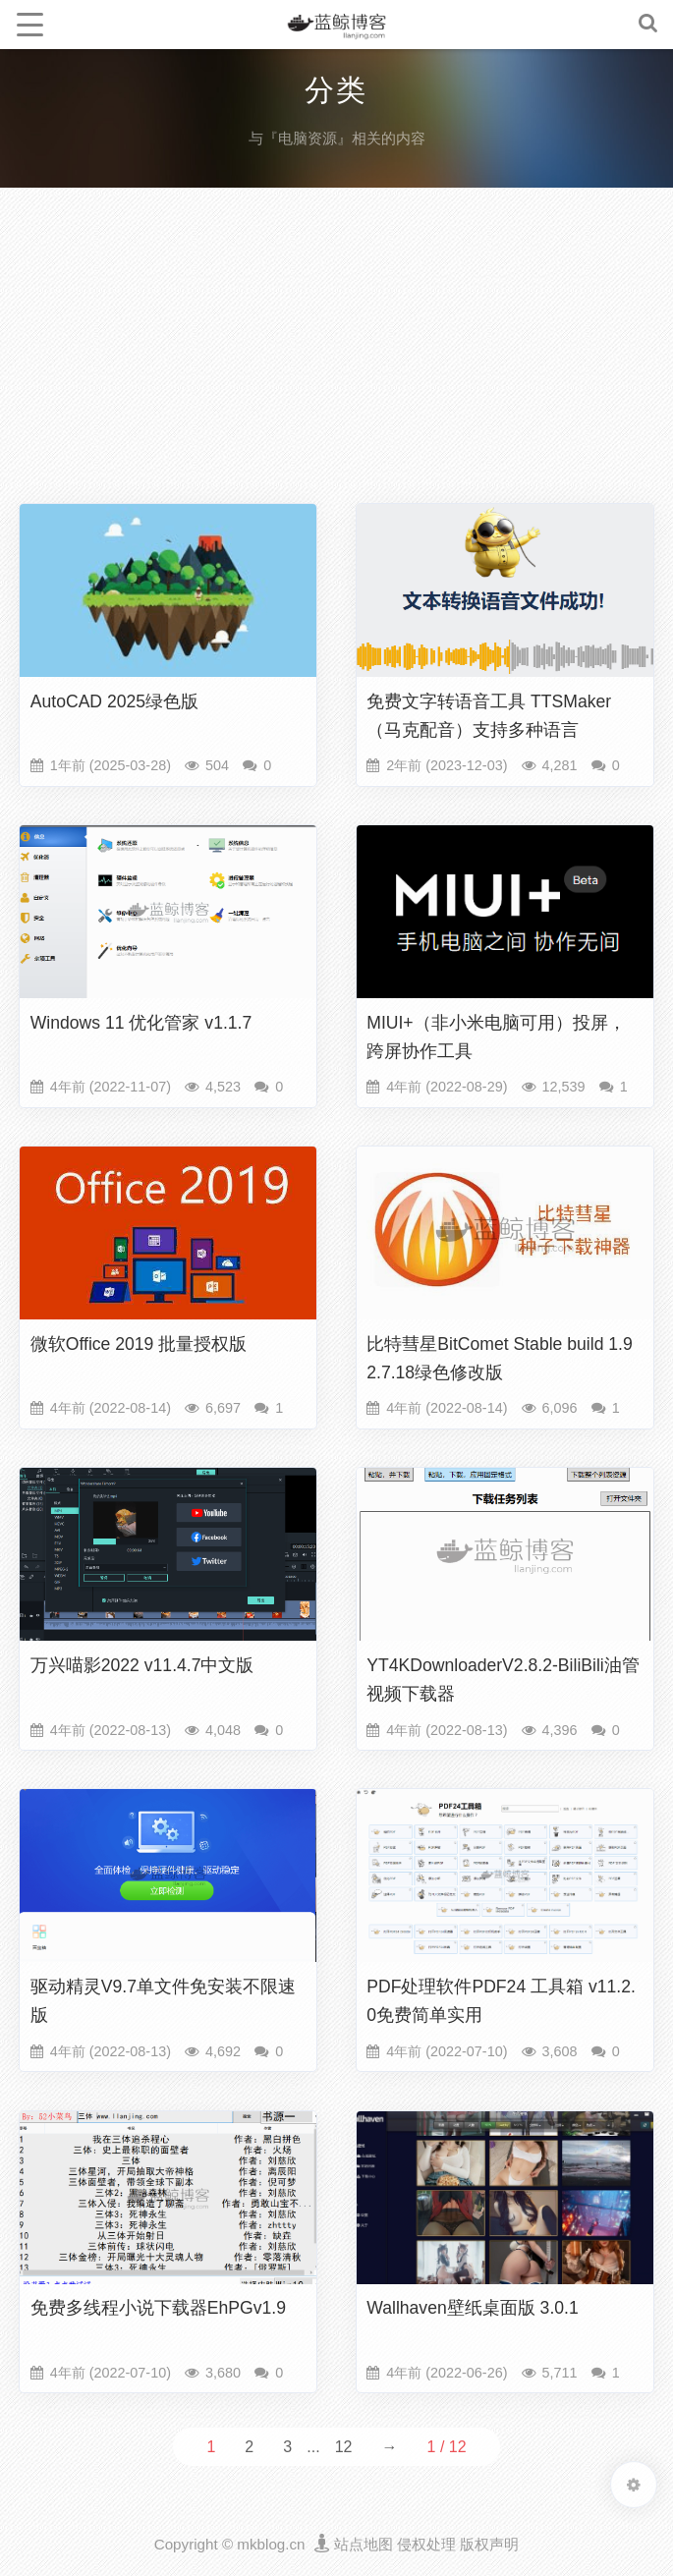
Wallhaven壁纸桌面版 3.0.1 (472, 2308)
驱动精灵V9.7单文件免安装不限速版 (163, 2001)
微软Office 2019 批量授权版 (139, 1344)
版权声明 (489, 2544)
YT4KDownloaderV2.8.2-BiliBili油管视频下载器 (503, 1679)
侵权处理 (426, 2544)
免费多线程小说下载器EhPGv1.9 (158, 2308)
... (313, 2446)
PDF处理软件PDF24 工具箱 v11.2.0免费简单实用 (501, 2001)
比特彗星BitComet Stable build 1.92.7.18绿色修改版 (499, 1358)
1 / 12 (447, 2446)
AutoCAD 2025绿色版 (114, 701)
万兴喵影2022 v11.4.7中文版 (142, 1665)
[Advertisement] (336, 349)
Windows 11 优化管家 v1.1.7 (141, 1023)
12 (344, 2446)
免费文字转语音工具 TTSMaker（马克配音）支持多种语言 (488, 716)
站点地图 (363, 2544)
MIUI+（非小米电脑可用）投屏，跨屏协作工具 (495, 1037)
